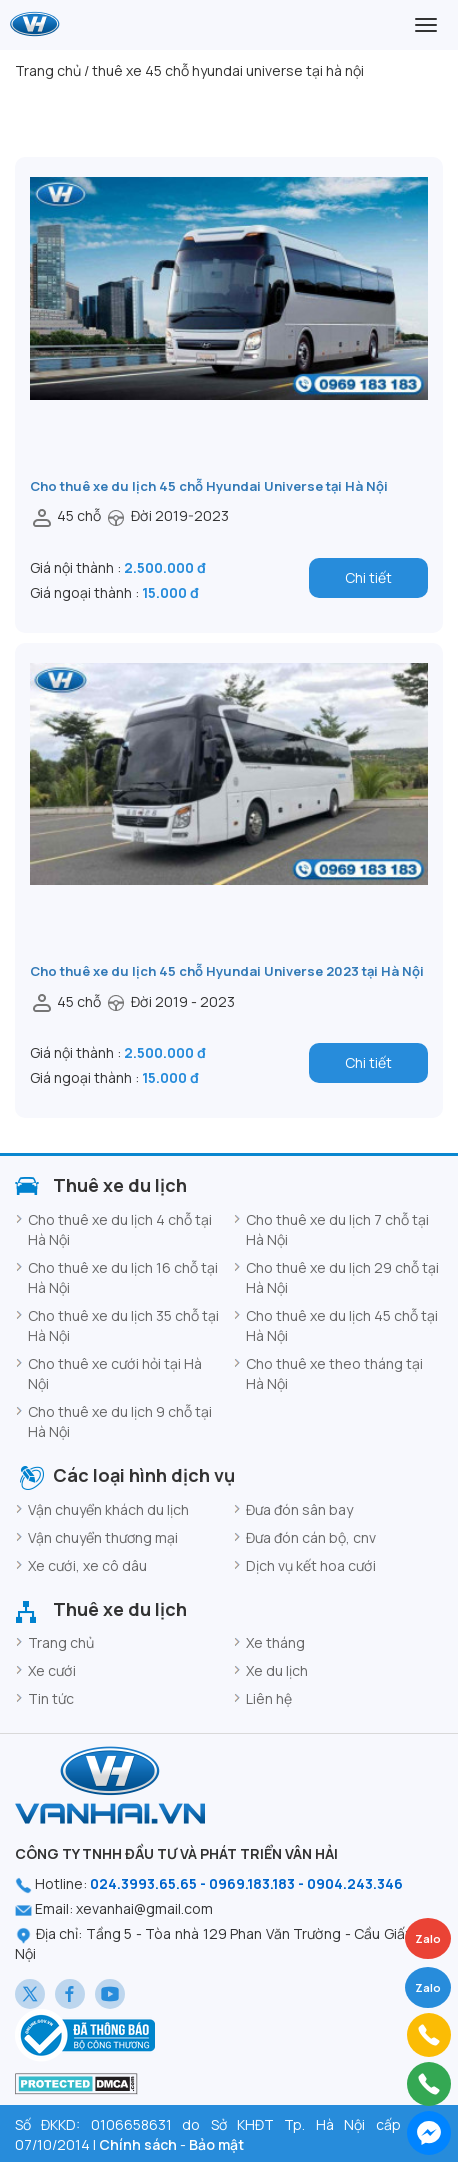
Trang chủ (61, 1642)
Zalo (428, 1987)
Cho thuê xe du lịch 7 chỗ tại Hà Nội (337, 1229)
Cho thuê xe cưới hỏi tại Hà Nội (115, 1373)
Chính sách (138, 2144)
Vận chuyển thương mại (103, 1537)
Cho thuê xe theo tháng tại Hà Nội (334, 1373)
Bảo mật (216, 2144)
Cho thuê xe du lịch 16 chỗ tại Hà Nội (123, 1277)
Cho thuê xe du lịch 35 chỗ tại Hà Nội (123, 1325)
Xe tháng (275, 1642)
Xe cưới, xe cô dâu (87, 1565)
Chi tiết (368, 577)
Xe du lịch (277, 1670)
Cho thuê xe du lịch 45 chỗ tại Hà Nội (342, 1325)
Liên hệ (269, 1698)
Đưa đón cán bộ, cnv (311, 1537)
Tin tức (51, 1698)
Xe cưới (52, 1670)
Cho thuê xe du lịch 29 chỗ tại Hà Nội (342, 1277)
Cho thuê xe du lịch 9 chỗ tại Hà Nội (120, 1421)
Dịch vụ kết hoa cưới (311, 1565)
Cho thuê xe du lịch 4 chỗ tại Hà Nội (120, 1229)
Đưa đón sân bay (299, 1509)
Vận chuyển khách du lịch (108, 1509)
